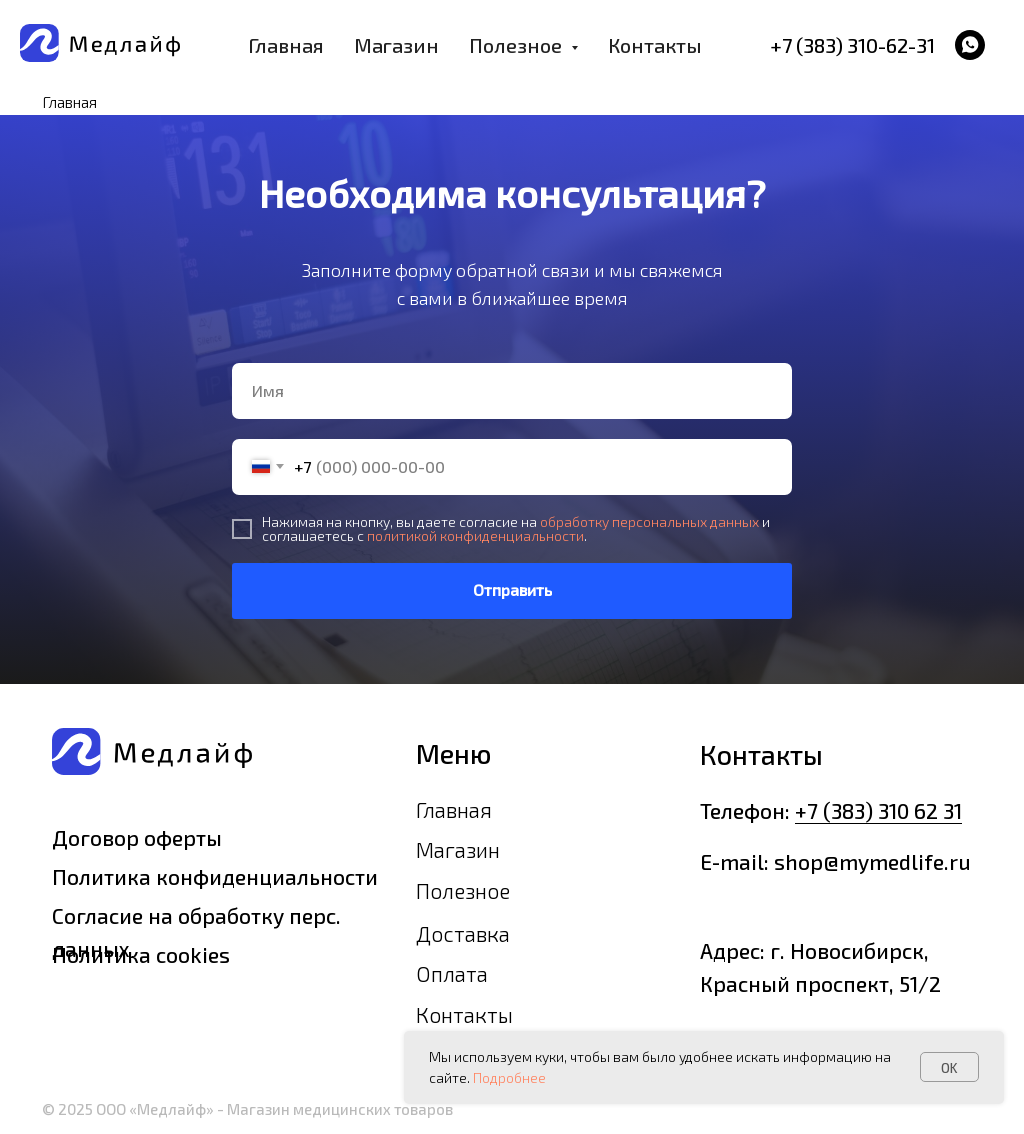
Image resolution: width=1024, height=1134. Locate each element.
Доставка (463, 933)
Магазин (396, 45)
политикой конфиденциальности (475, 535)
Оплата (452, 973)
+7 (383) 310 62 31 (878, 810)
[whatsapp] (970, 45)
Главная (286, 45)
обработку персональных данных (649, 521)
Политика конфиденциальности (215, 876)
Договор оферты (137, 837)
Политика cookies (141, 954)
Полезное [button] (517, 45)
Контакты (655, 45)
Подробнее (509, 1077)
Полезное (463, 890)
